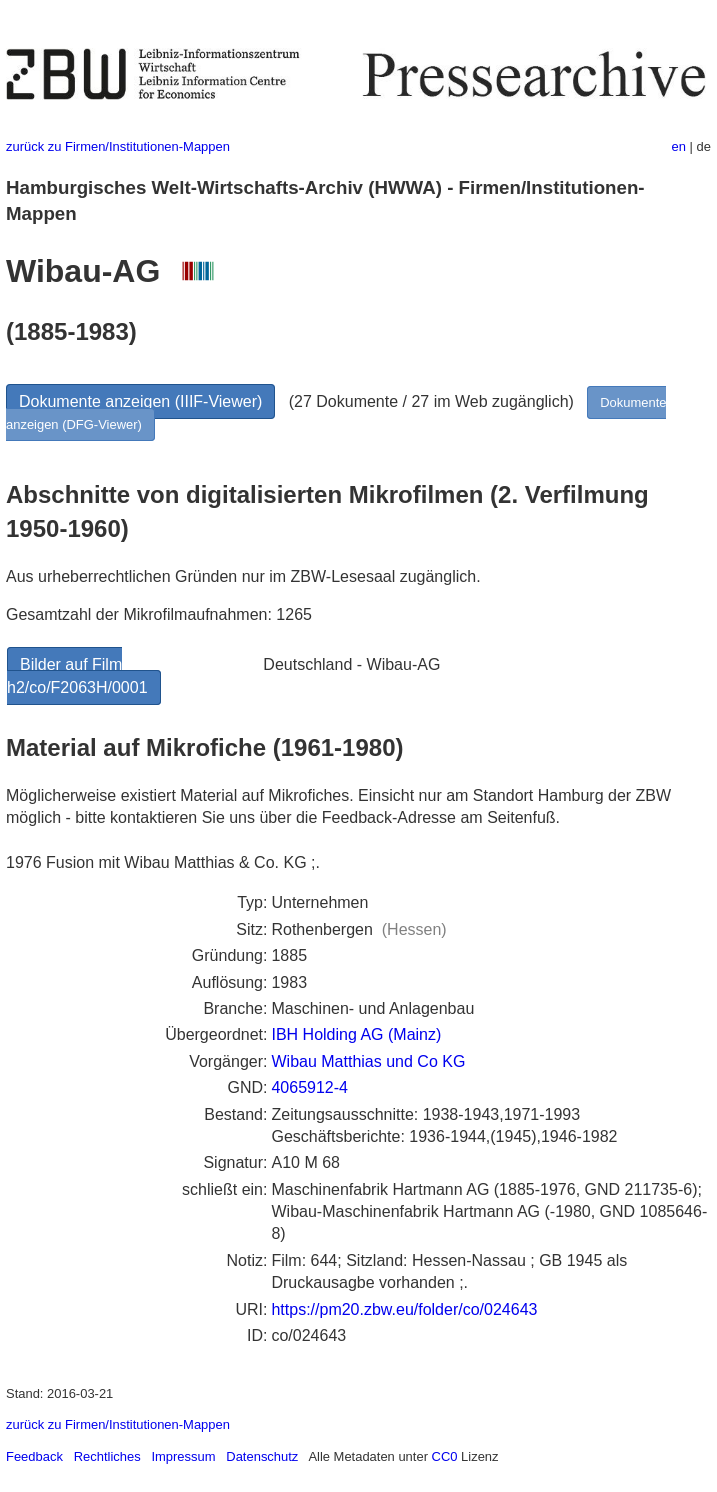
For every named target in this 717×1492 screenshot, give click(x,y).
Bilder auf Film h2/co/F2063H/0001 (77, 675)
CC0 (445, 1456)
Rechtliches (107, 1456)
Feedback (34, 1456)
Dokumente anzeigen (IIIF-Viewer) (140, 401)
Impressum (183, 1456)
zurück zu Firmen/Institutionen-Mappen (118, 146)
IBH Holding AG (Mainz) (356, 1034)
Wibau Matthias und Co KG (368, 1061)
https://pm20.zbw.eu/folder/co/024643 (404, 1309)
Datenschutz (262, 1456)
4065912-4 (309, 1087)
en (679, 146)
